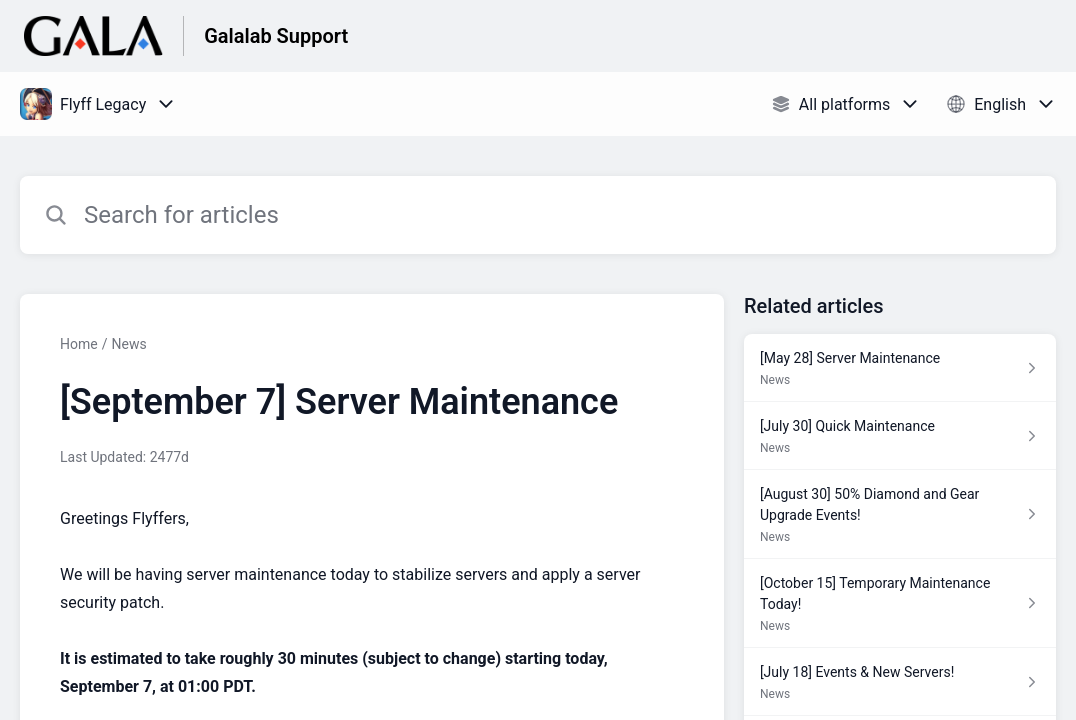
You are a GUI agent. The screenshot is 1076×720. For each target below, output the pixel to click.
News (128, 344)
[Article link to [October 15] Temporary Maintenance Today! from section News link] (900, 603)
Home (79, 344)
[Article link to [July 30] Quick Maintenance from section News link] (900, 436)
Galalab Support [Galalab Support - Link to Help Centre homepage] (276, 36)
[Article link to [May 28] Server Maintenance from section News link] (900, 368)
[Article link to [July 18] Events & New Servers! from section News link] (900, 682)
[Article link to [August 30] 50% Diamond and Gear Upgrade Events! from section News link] (900, 514)
